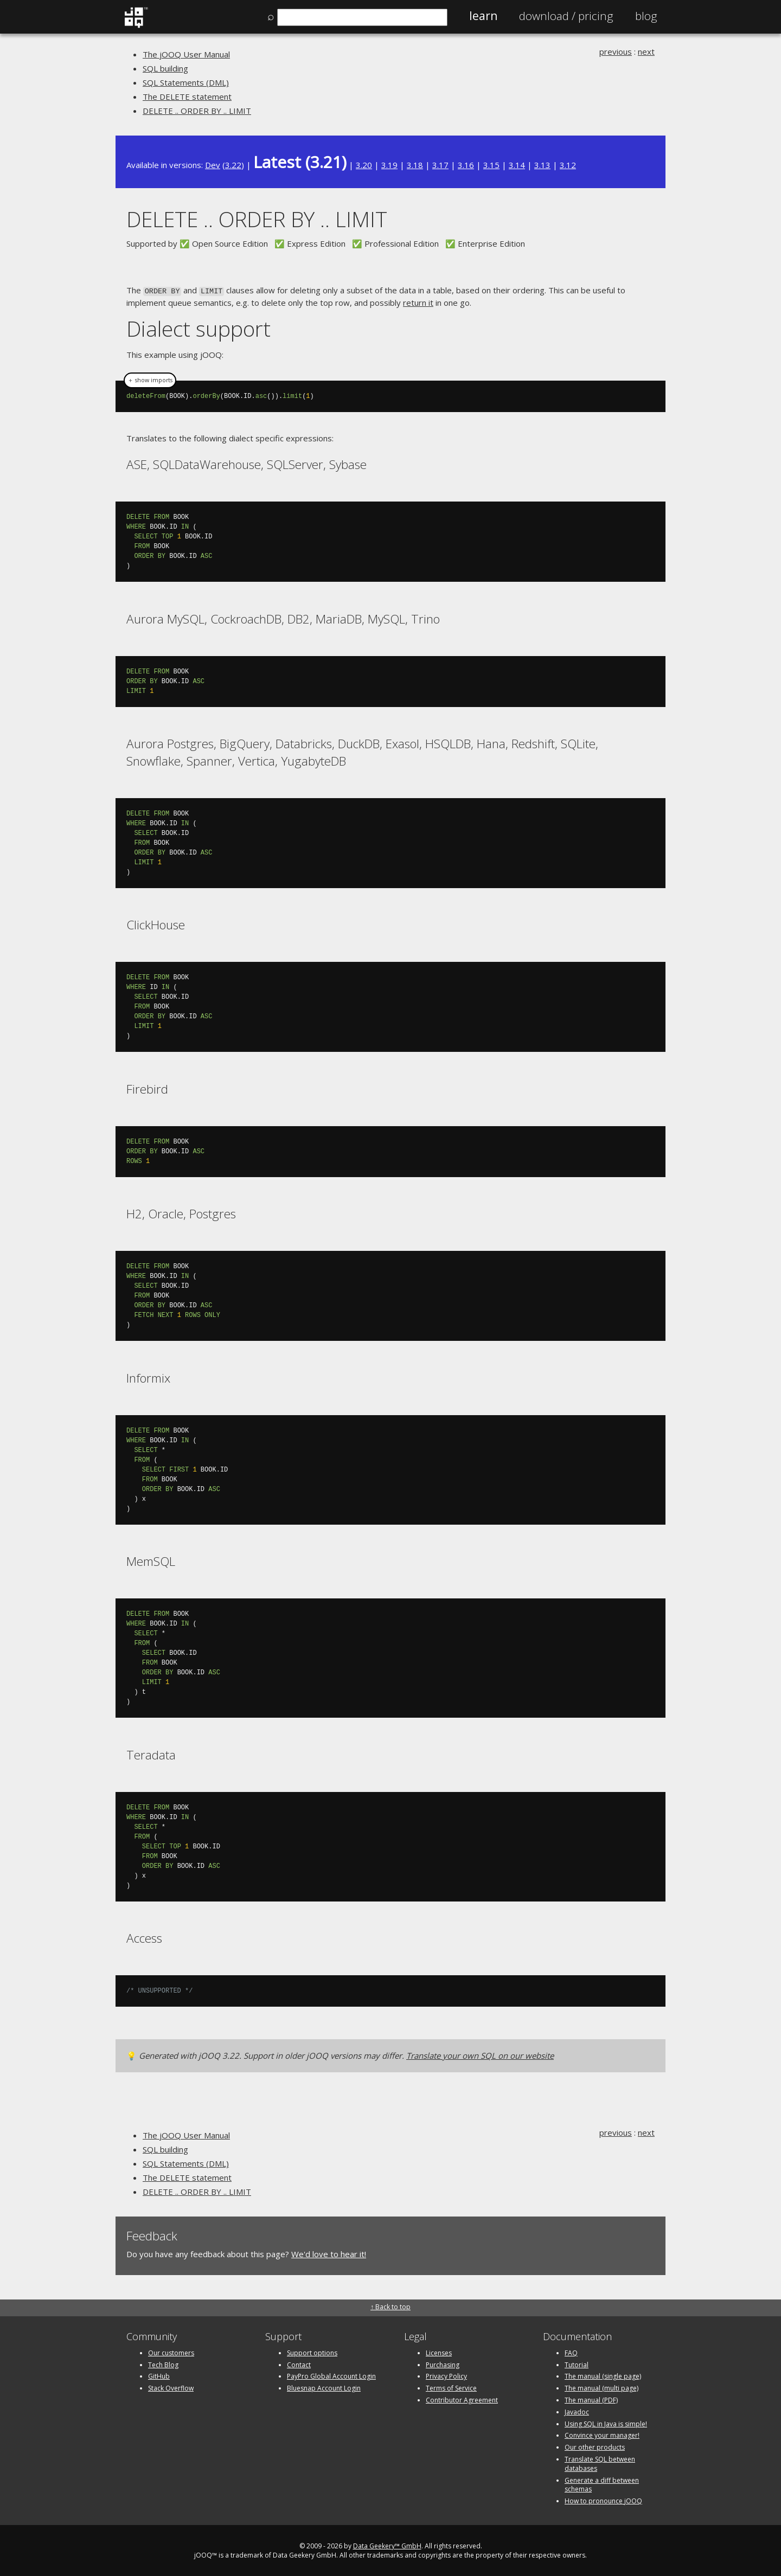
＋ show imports (149, 379)
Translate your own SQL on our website (480, 2054)
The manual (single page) (603, 2375)
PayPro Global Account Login (331, 2375)
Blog (646, 15)
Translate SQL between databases (600, 2462)
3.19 (389, 164)
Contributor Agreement (462, 2399)
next (646, 51)
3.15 (491, 164)
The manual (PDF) (591, 2399)
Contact (299, 2363)
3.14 (517, 164)
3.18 (415, 164)
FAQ (571, 2351)
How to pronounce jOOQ (603, 2499)
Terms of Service (451, 2387)
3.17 (440, 164)
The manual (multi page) (601, 2387)
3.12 (568, 164)
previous (615, 51)
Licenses (439, 2351)
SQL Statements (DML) (186, 82)
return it (418, 301)
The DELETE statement (187, 96)
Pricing (566, 15)
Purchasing (442, 2363)
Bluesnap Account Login (324, 2387)
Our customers (171, 2351)
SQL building (165, 68)
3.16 (466, 164)
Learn (483, 15)
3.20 (364, 164)
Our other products (595, 2446)
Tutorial (576, 2363)
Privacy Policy (446, 2375)
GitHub (159, 2375)
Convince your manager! (602, 2434)
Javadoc (577, 2411)
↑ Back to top (390, 2305)
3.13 (542, 164)
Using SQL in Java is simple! (606, 2422)
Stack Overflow (171, 2387)
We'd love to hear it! (328, 2252)
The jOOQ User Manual (186, 54)
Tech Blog (163, 2363)
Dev (212, 164)
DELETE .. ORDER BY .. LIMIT (197, 110)
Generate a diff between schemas (602, 2484)
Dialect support (198, 327)
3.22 (233, 164)
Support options (312, 2351)
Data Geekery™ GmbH (387, 2544)
